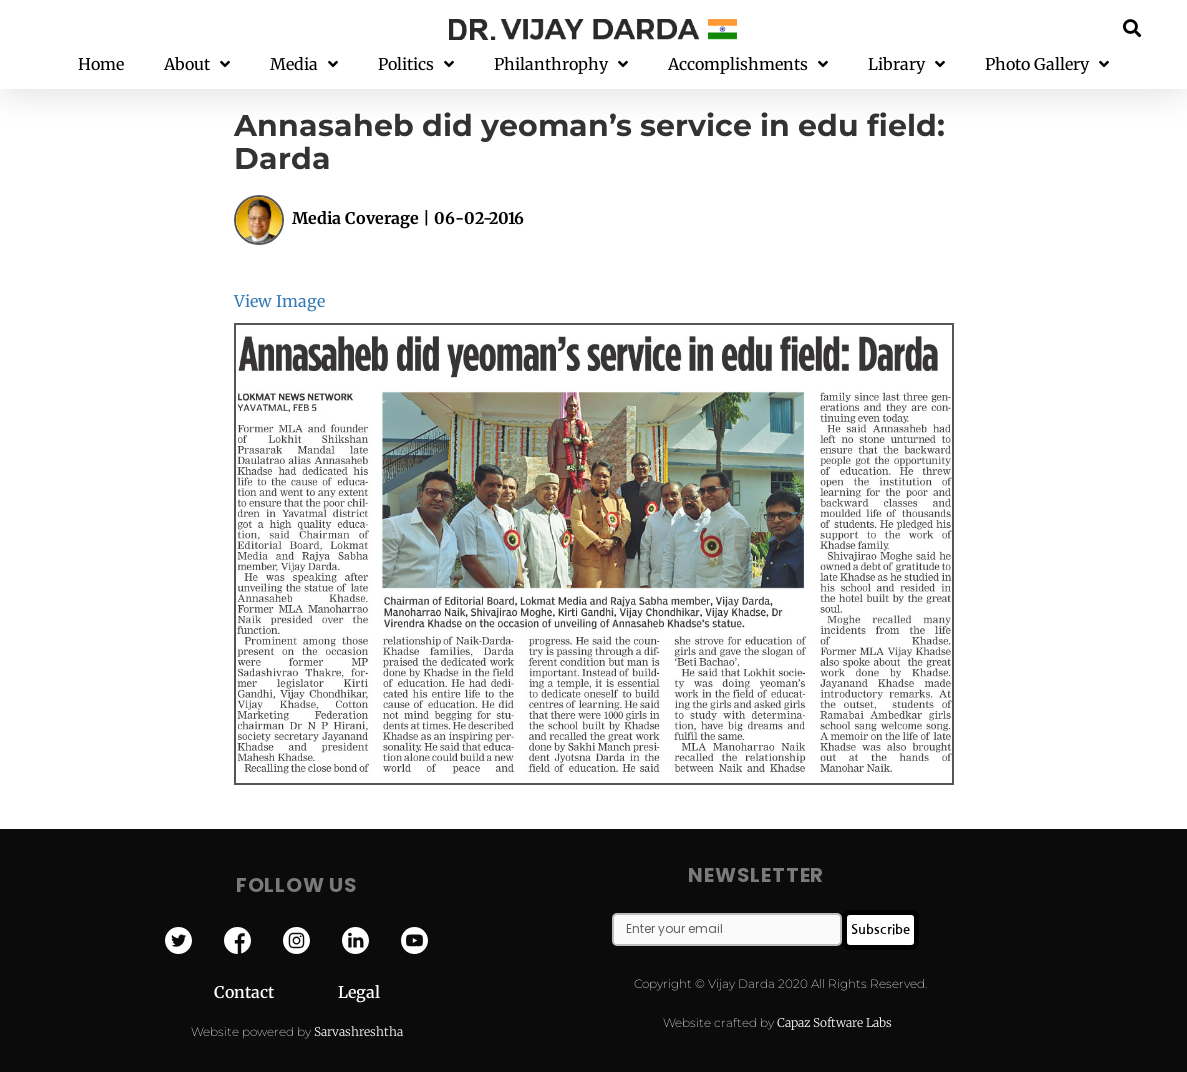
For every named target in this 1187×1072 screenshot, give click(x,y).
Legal (359, 992)
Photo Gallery (1047, 64)
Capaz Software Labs (834, 1022)
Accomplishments (748, 64)
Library (906, 64)
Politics (416, 64)
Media (304, 64)
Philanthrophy (561, 64)
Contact (276, 992)
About (197, 64)
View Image (279, 301)
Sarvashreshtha (358, 1031)
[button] (1131, 27)
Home (101, 64)
